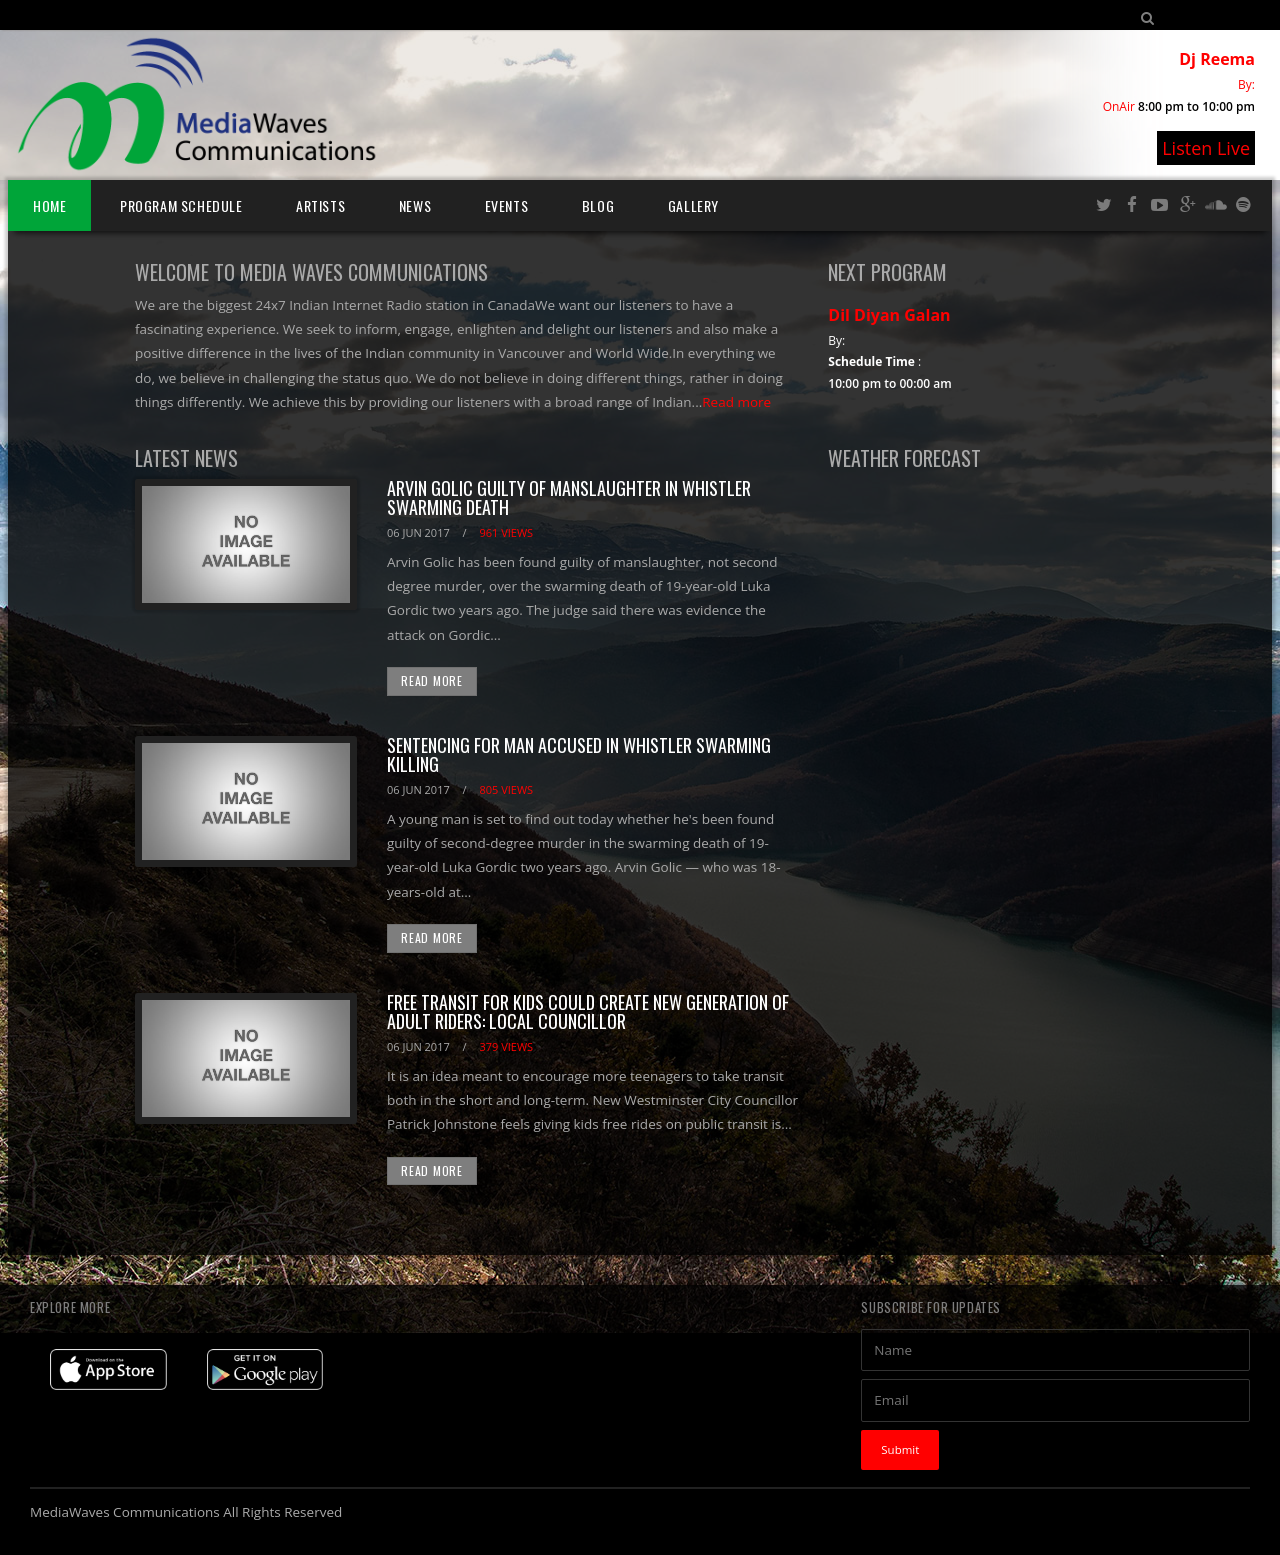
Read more (736, 402)
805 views (506, 789)
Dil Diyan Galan (889, 315)
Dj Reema (1217, 59)
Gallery (693, 205)
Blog (598, 205)
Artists (320, 205)
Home (49, 205)
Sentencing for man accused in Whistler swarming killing (579, 755)
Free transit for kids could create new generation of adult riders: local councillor (588, 1012)
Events (507, 205)
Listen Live (1206, 148)
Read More (431, 680)
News (415, 205)
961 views (506, 532)
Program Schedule (181, 205)
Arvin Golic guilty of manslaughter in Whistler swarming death (569, 498)
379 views (506, 1046)
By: (1246, 84)
